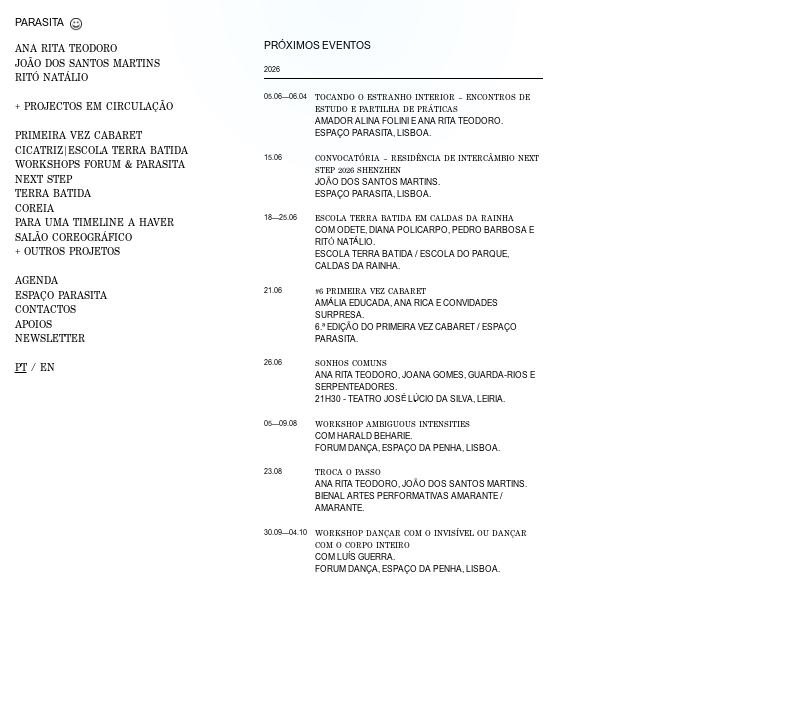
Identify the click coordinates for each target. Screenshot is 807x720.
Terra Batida (53, 193)
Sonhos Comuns (351, 363)
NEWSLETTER (50, 338)
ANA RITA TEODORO (66, 48)
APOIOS (33, 324)
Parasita (39, 22)
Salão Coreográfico (73, 237)
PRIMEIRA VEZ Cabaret (78, 135)
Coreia (34, 208)
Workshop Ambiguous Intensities (392, 424)
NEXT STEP (43, 179)
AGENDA (36, 280)
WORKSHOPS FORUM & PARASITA (100, 164)
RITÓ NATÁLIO (51, 77)
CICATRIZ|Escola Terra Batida (101, 150)
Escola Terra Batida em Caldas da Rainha (414, 218)
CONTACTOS (45, 309)
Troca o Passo (348, 472)
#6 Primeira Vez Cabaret (370, 291)
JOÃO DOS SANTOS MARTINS (87, 63)
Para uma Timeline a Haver (94, 222)
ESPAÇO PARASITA (61, 295)
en (47, 367)
